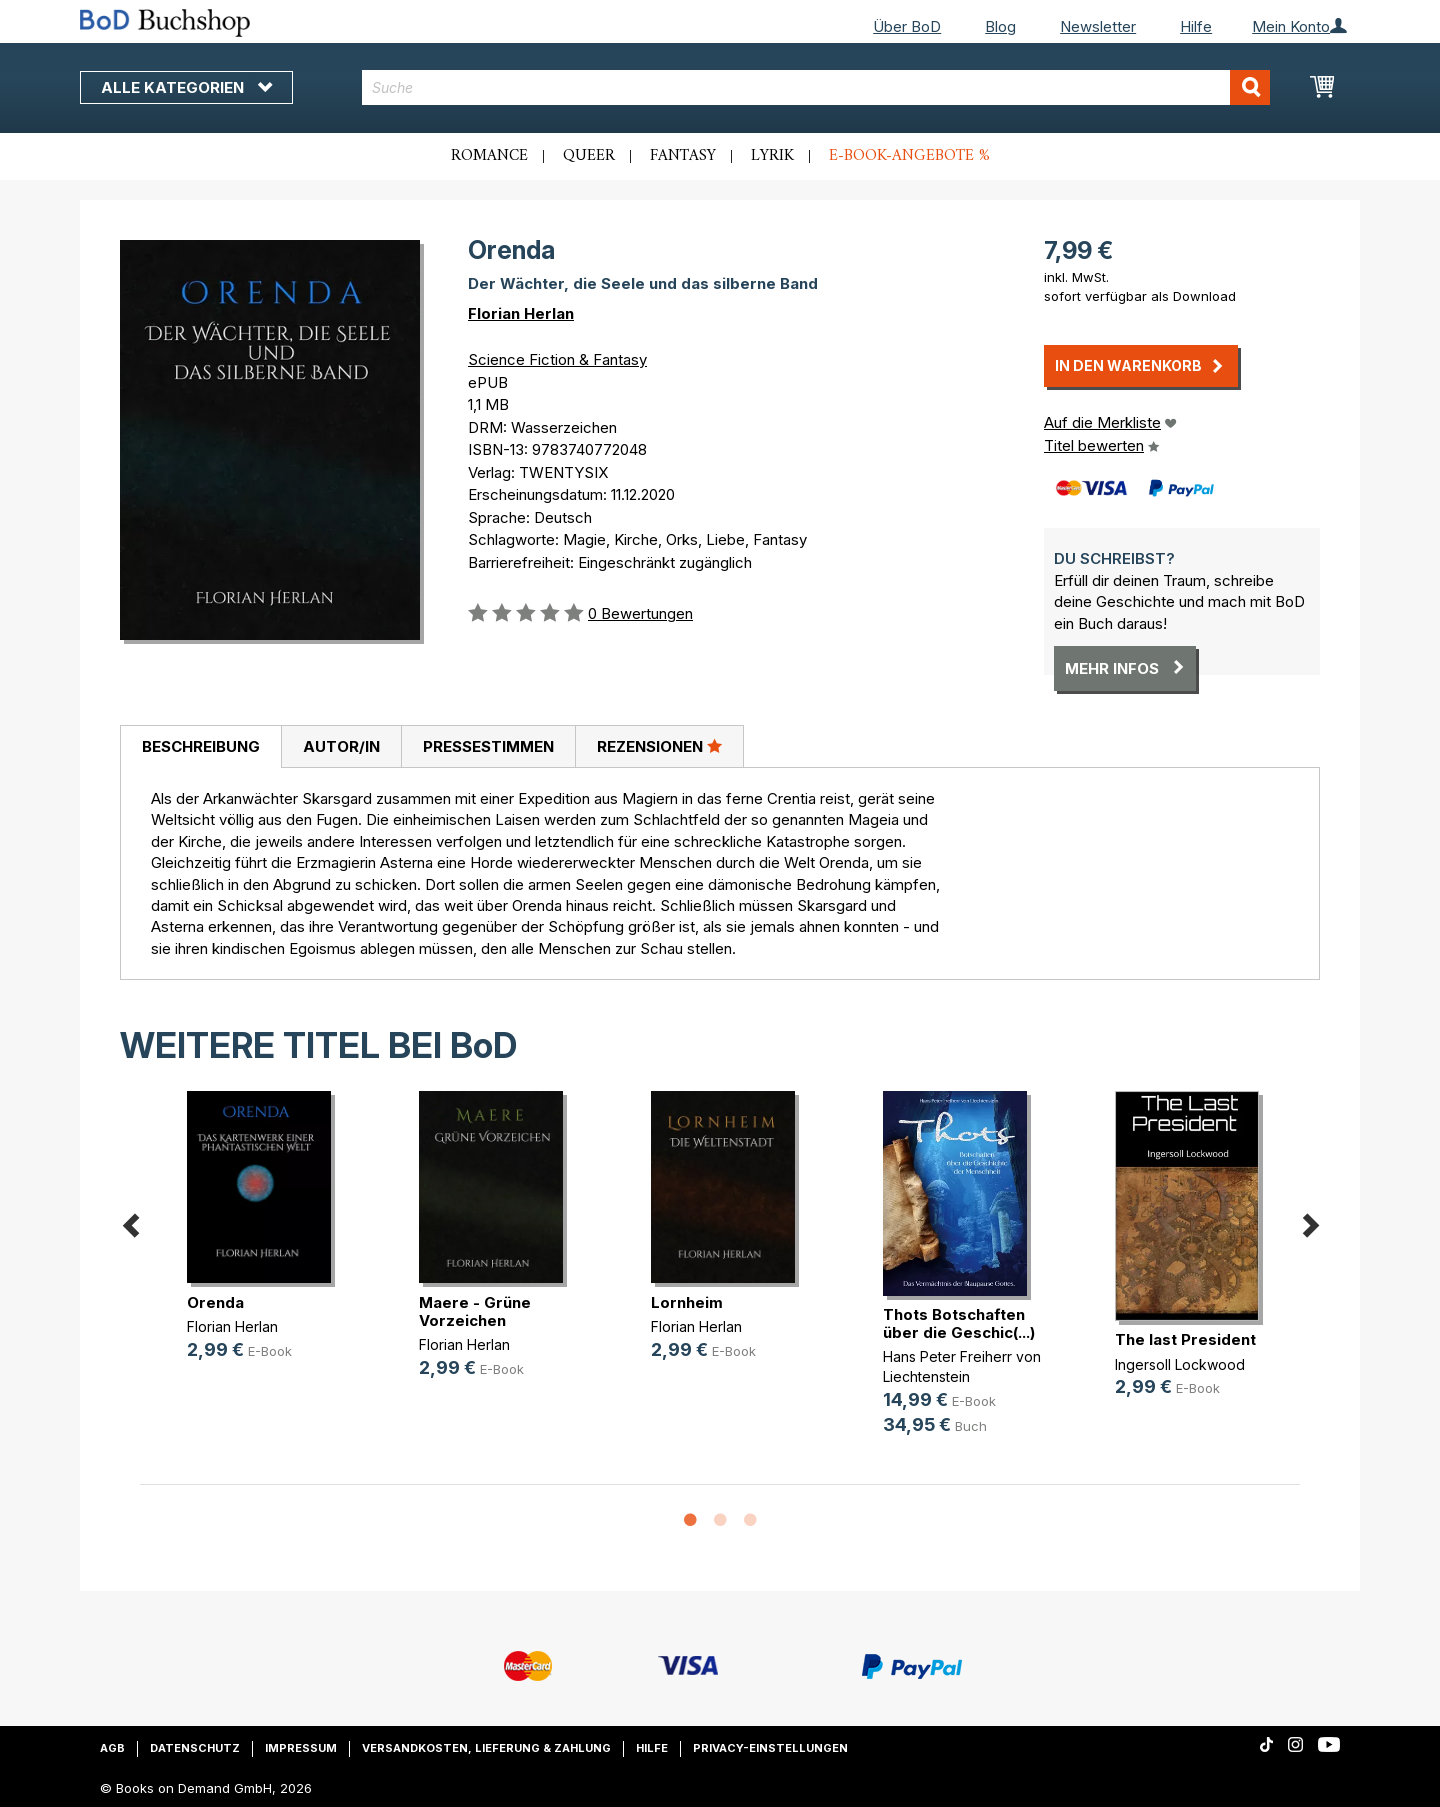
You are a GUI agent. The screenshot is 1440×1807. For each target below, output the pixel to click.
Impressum (301, 1748)
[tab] (200, 747)
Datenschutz (195, 1748)
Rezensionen (659, 746)
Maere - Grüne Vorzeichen (475, 1311)
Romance (489, 156)
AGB (112, 1748)
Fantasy (683, 156)
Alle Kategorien (186, 87)
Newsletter (1098, 26)
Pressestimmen (488, 746)
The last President (1185, 1339)
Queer (589, 156)
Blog (1000, 26)
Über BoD (907, 26)
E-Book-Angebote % (909, 156)
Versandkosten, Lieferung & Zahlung (486, 1748)
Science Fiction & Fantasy (557, 359)
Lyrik (772, 156)
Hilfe (1196, 26)
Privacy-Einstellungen (770, 1748)
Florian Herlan (521, 313)
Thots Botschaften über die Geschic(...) (959, 1323)
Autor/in (341, 746)
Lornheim (687, 1302)
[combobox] (816, 87)
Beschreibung (201, 746)
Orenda (215, 1302)
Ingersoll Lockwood (1180, 1364)
